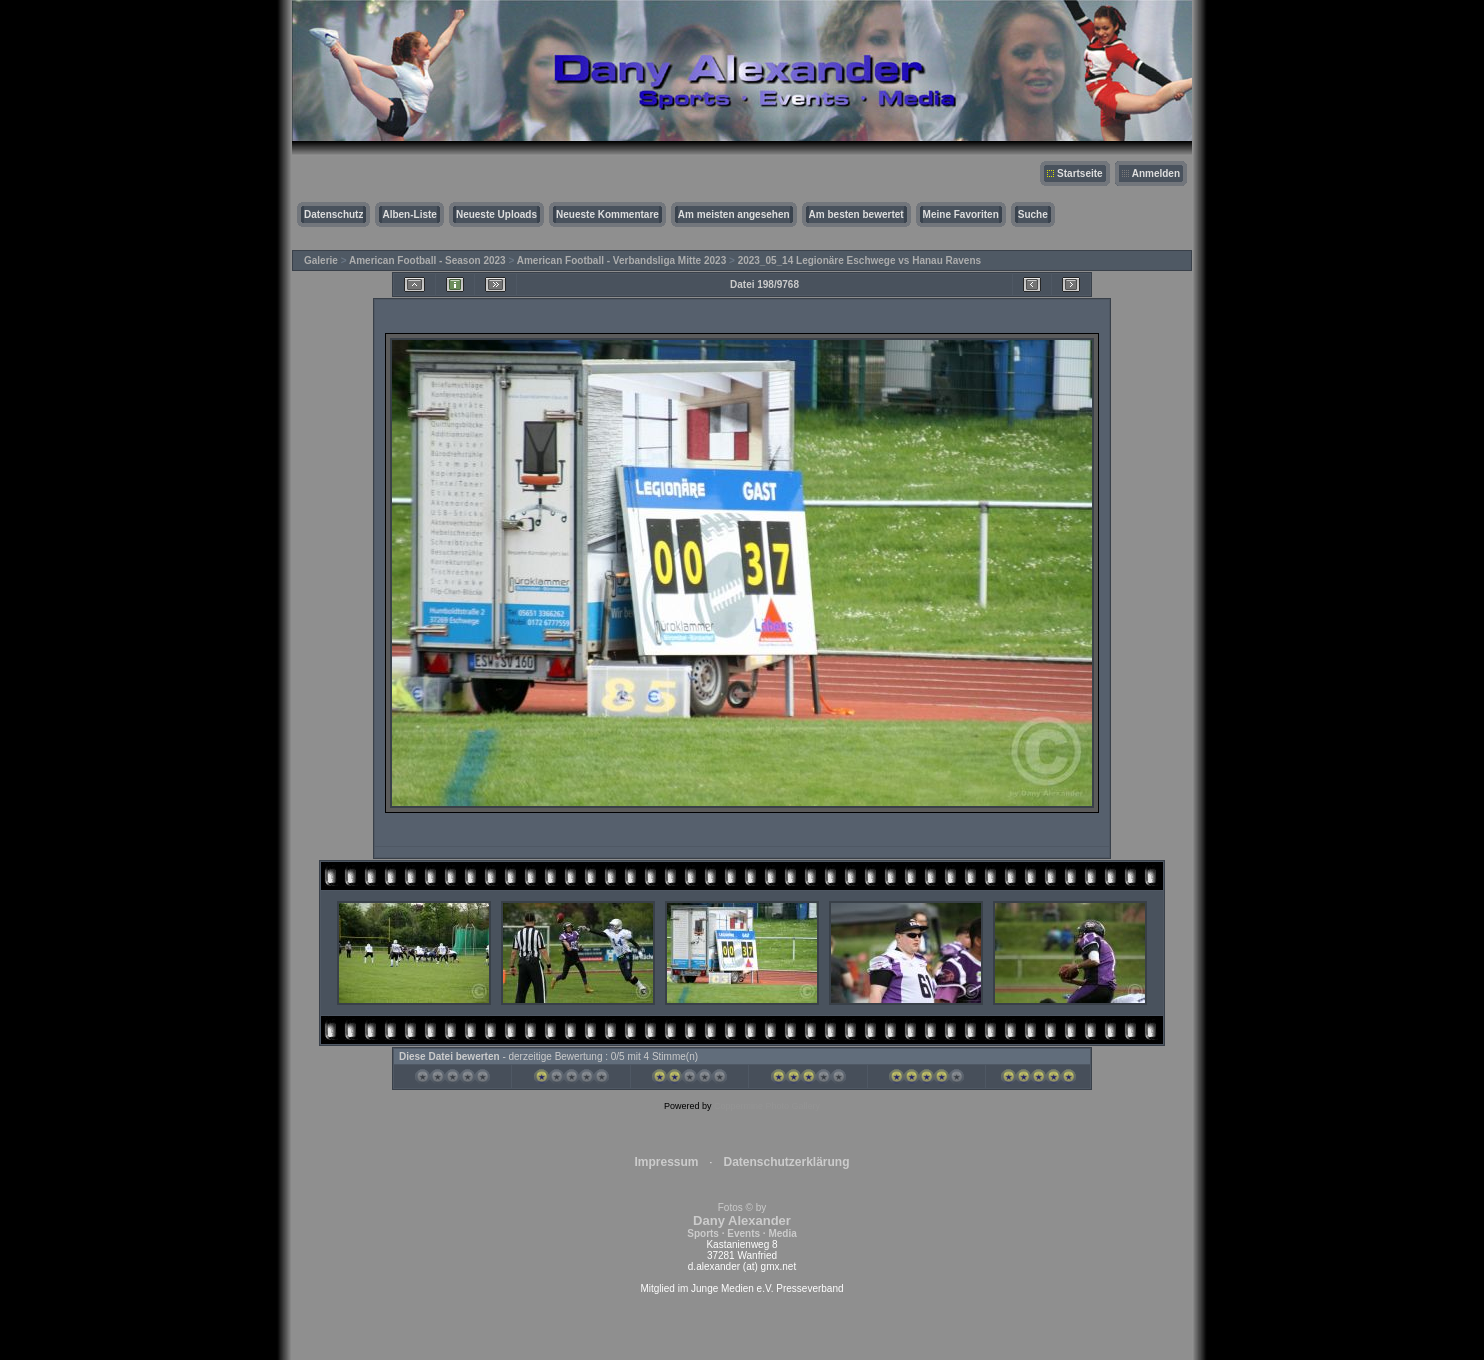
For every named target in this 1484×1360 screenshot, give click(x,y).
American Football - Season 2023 (427, 260)
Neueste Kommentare (607, 214)
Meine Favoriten (961, 214)
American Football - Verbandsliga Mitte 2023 (622, 260)
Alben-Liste (409, 214)
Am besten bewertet (856, 214)
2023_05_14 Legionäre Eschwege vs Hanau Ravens (859, 260)
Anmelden (1156, 173)
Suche (1033, 214)
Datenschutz (333, 214)
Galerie (321, 260)
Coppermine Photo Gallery (767, 1106)
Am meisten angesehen (734, 214)
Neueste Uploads (496, 214)
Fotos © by (741, 1220)
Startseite (1080, 173)
